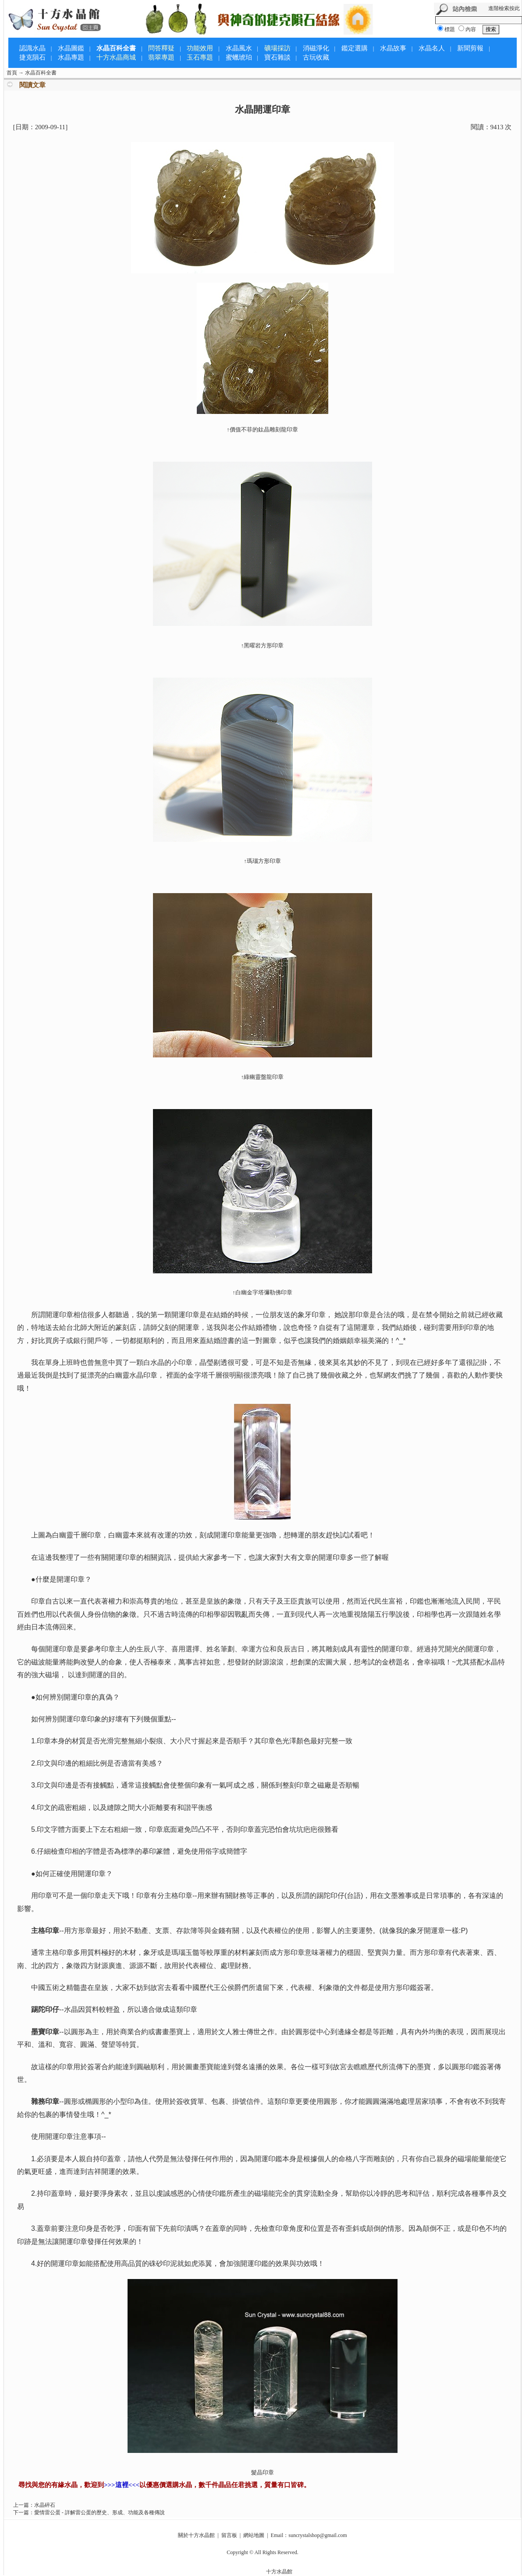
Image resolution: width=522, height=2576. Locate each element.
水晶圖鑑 (71, 48)
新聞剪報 (470, 48)
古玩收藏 (316, 57)
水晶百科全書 (116, 48)
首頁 (12, 73)
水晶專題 (71, 57)
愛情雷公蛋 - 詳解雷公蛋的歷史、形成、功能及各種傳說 (99, 2512)
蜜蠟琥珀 (239, 57)
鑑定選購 (354, 48)
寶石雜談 (277, 57)
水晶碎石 (44, 2505)
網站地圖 (253, 2535)
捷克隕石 (32, 57)
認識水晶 (32, 48)
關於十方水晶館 (196, 2535)
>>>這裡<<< (121, 2484)
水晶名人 (432, 48)
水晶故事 (393, 48)
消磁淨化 (316, 48)
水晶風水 (239, 48)
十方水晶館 (279, 2572)
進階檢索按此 (504, 8)
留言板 (229, 2535)
